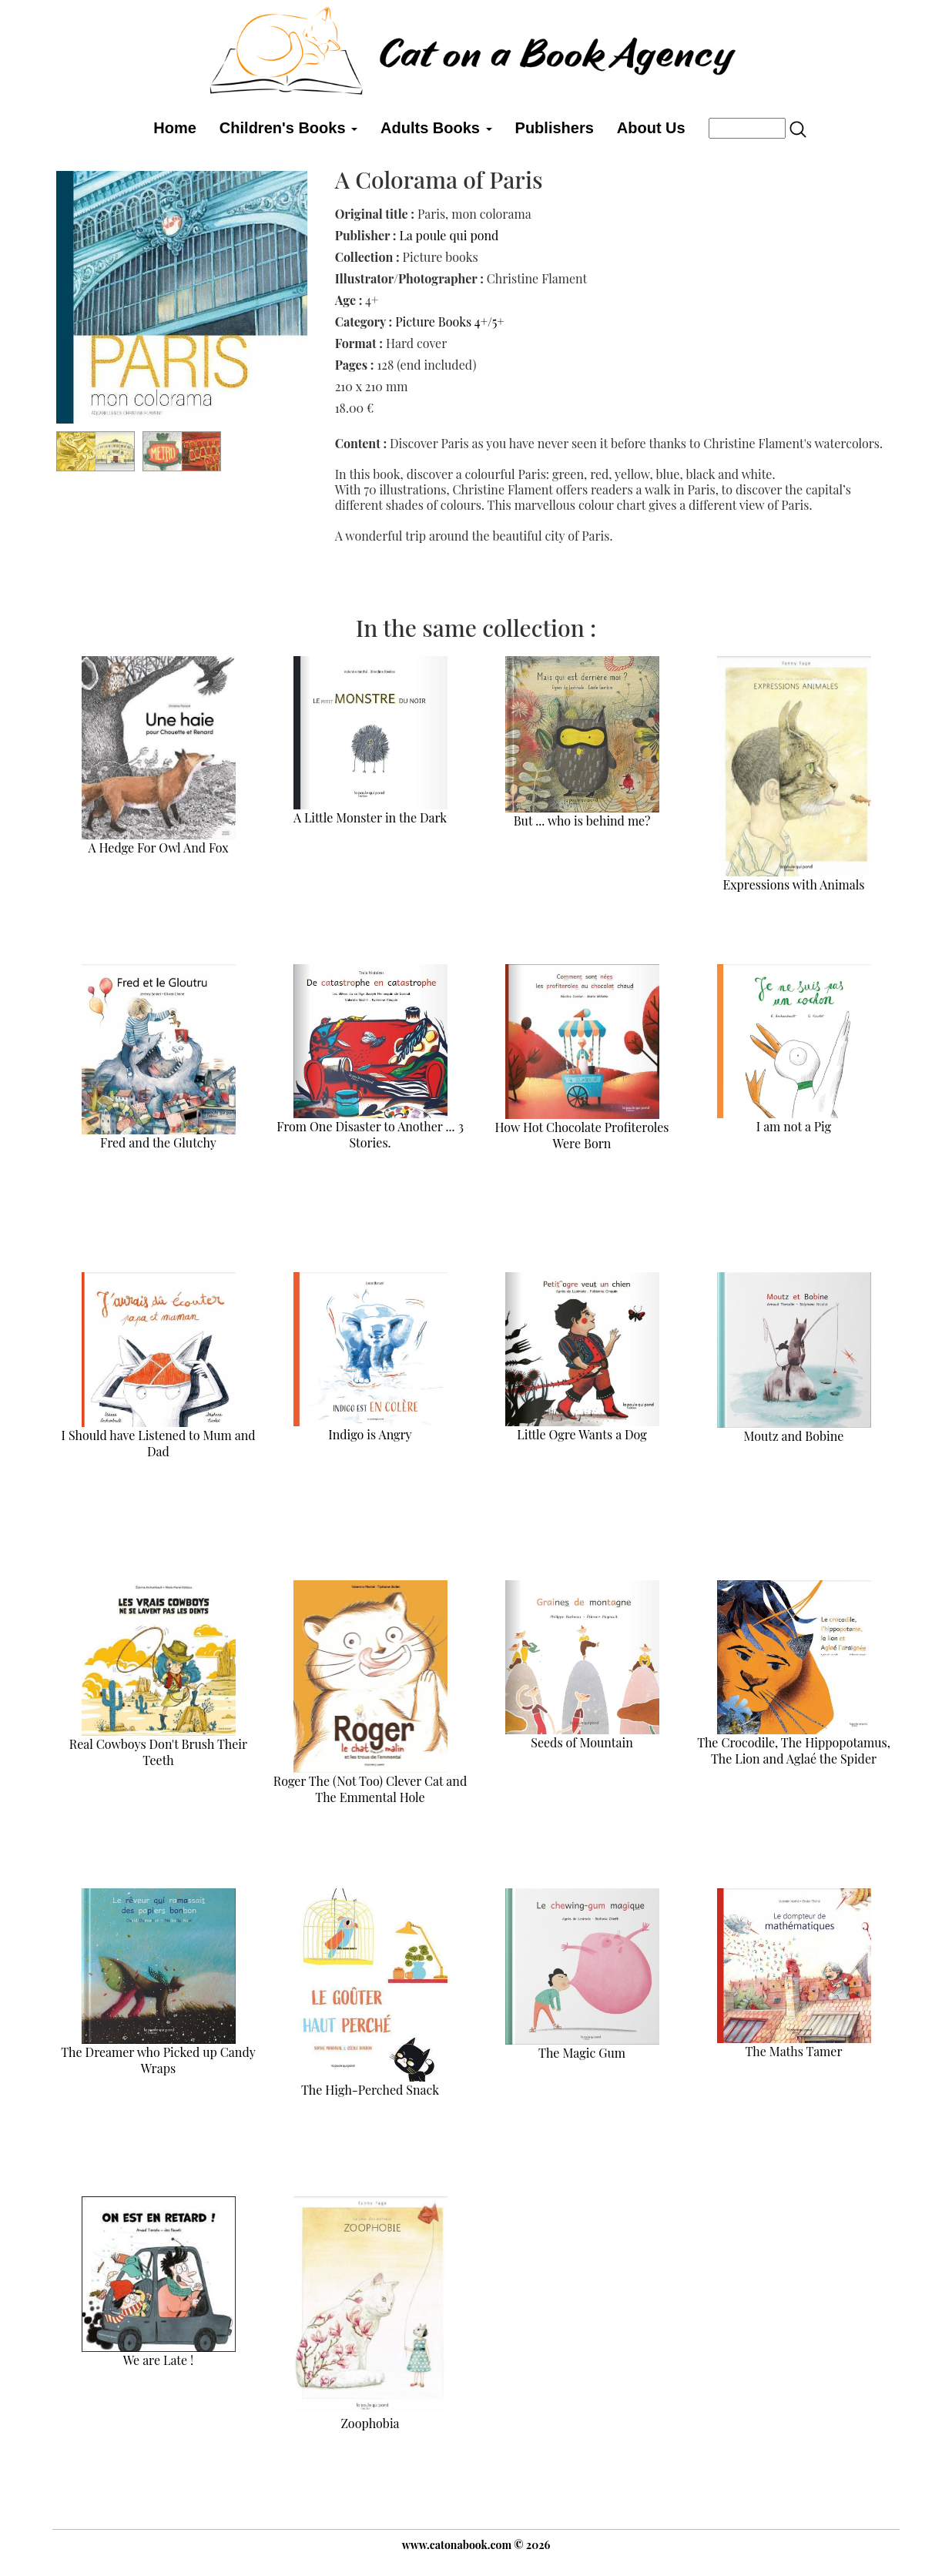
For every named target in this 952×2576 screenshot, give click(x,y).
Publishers (554, 127)
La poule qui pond (448, 235)
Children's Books (288, 127)
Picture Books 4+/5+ (449, 321)
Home (174, 127)
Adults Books (435, 127)
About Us (651, 127)
